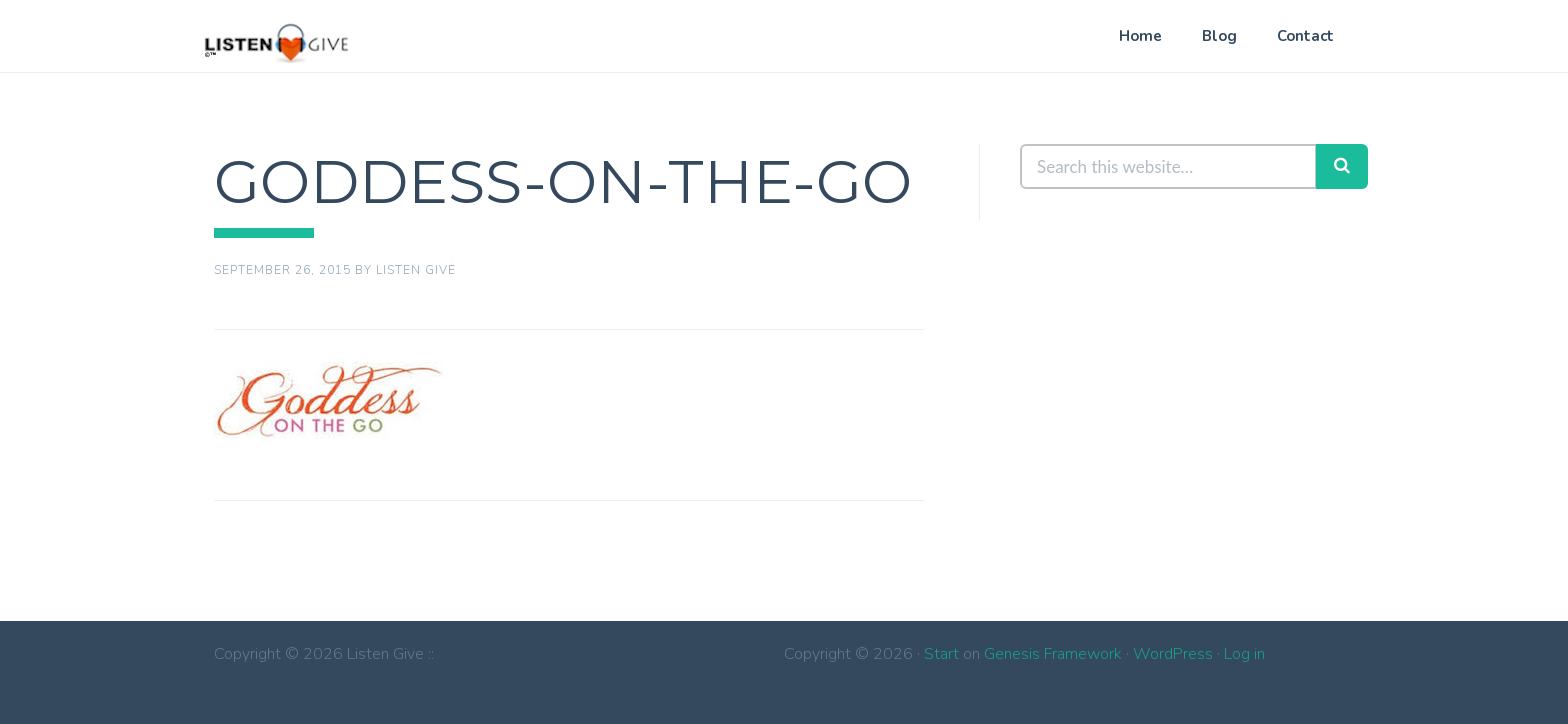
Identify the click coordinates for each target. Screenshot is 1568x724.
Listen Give (276, 42)
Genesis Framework (1053, 654)
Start (941, 654)
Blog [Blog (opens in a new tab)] (1219, 36)
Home (1140, 36)
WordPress (1173, 654)
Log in (1244, 654)
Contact (1305, 36)
